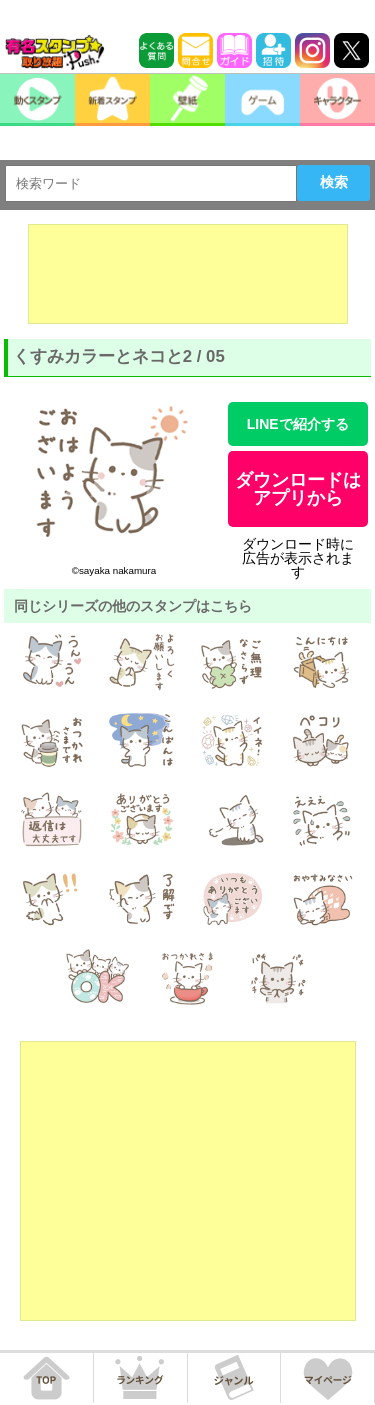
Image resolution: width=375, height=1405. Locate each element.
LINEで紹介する (298, 424)
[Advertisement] (188, 274)
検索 (334, 182)
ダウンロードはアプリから (298, 489)
